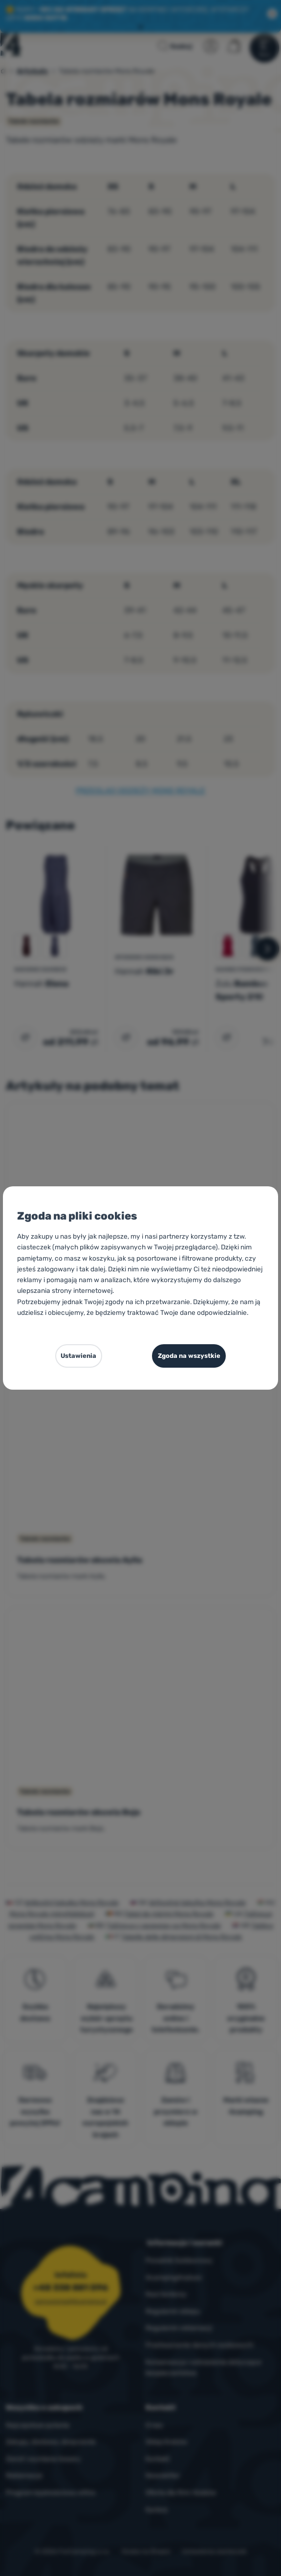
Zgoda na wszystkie (189, 1355)
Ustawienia (78, 1355)
